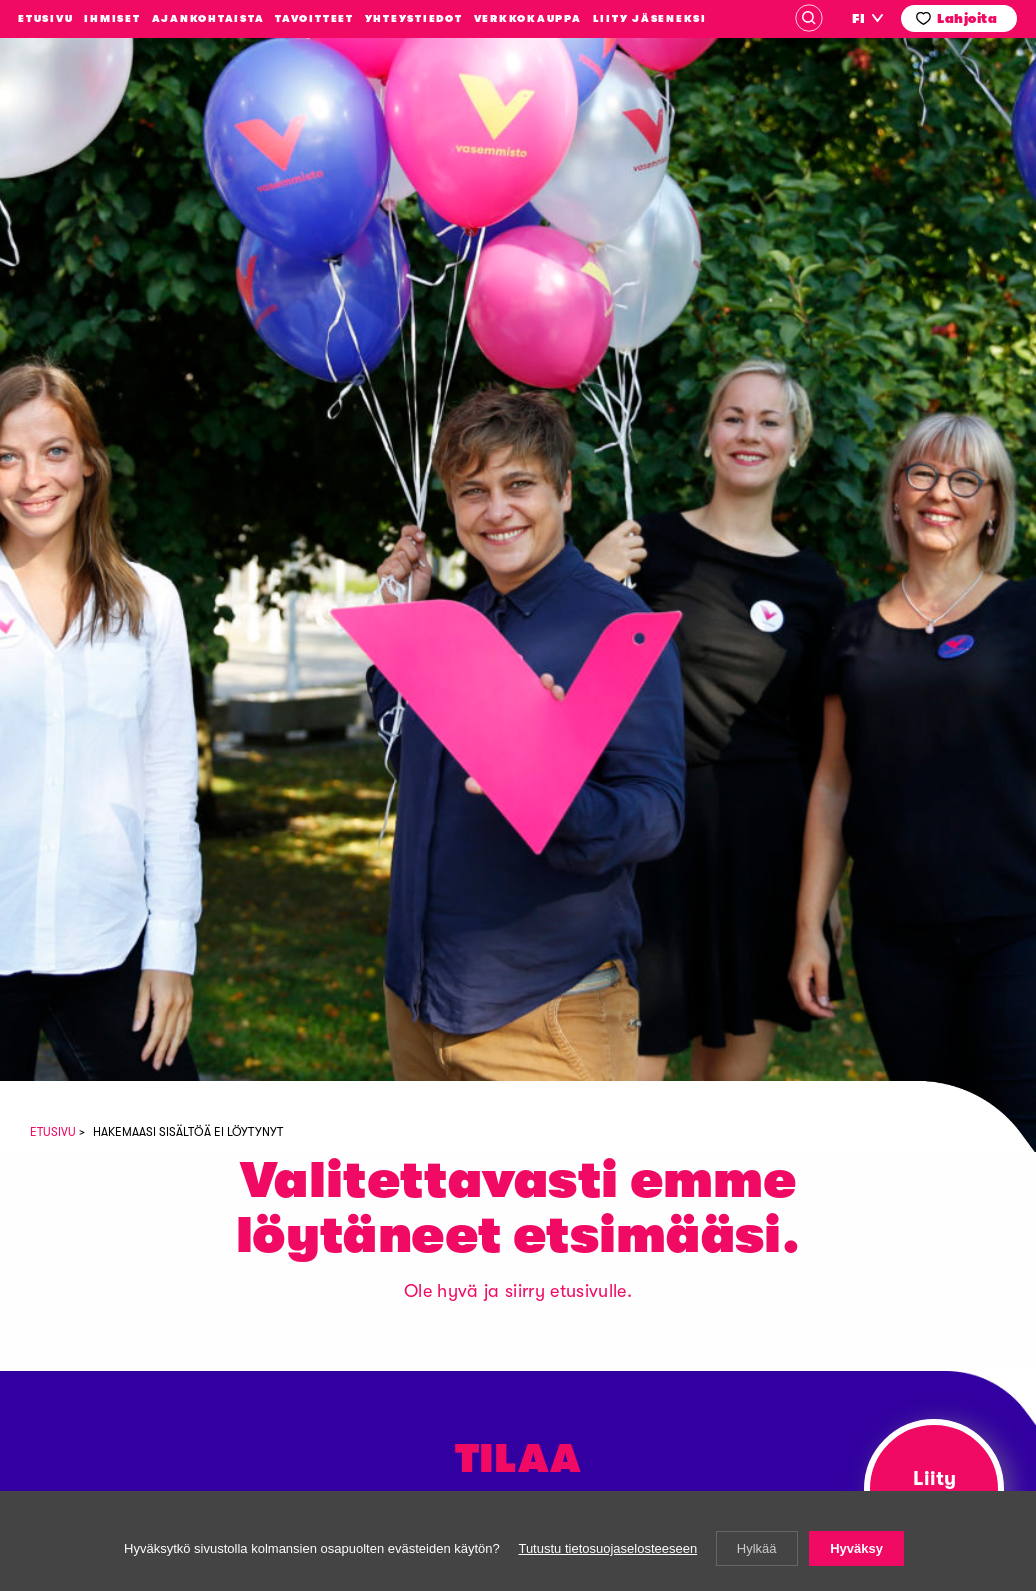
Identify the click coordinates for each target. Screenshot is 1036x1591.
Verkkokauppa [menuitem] (528, 18)
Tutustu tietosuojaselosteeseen (607, 1548)
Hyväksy (856, 1548)
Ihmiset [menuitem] (112, 18)
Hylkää (757, 1548)
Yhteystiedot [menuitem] (414, 18)
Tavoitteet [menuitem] (314, 18)
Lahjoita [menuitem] (967, 18)
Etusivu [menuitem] (45, 18)
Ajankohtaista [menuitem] (208, 18)
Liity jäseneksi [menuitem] (650, 18)
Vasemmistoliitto (114, 180)
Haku (809, 18)
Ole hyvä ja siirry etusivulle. (518, 1291)
